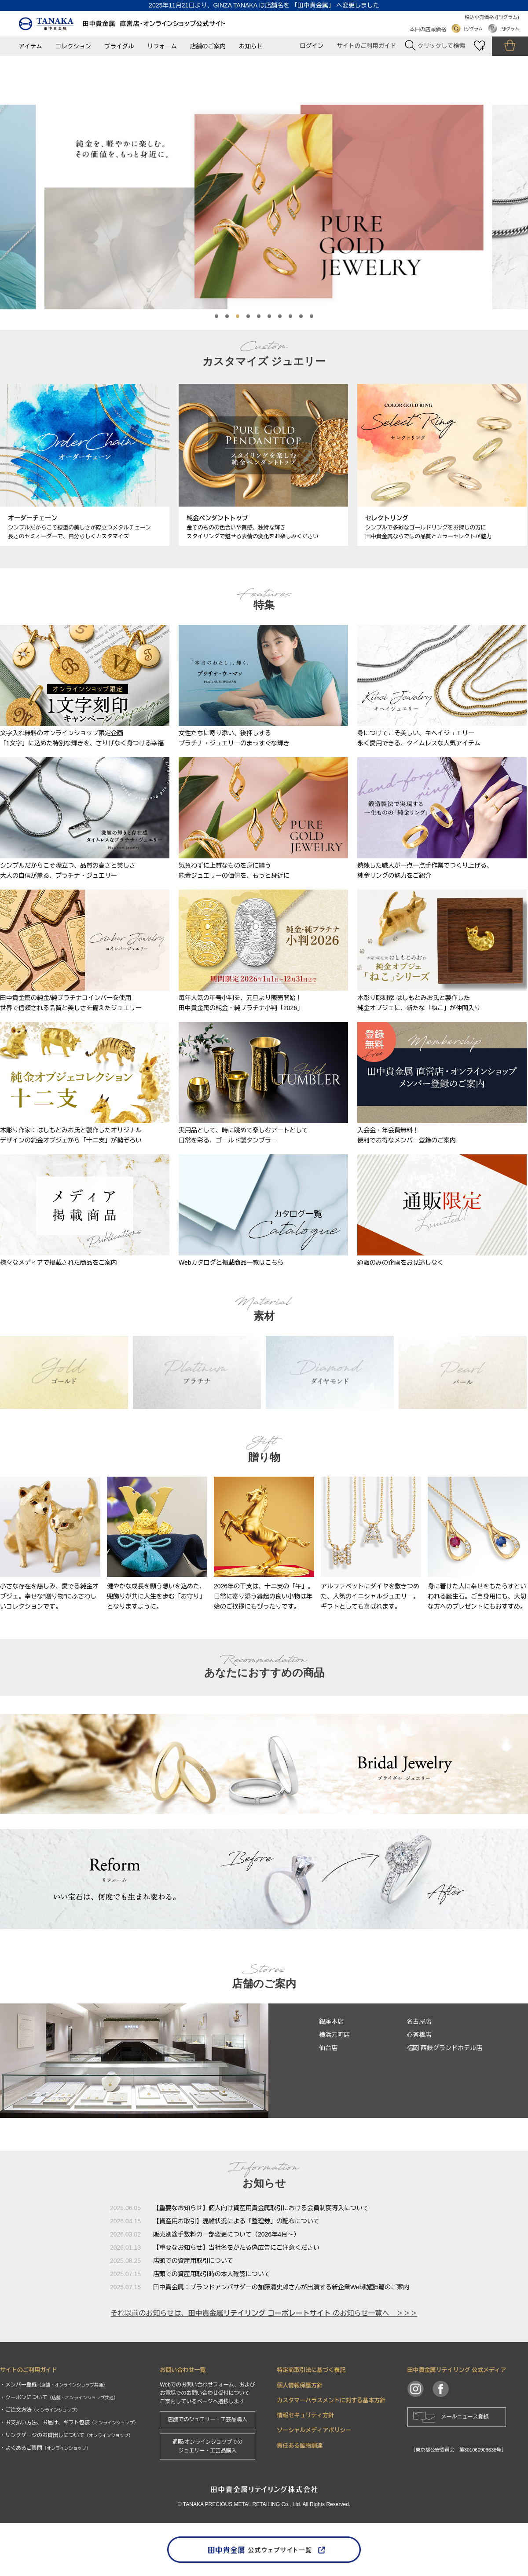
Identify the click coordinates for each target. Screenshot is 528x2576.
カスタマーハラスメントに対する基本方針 (331, 2400)
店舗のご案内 (208, 46)
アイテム (30, 46)
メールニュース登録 (465, 2417)
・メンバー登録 (53, 2385)
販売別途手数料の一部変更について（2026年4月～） (226, 2234)
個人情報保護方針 (300, 2385)
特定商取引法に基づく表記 (311, 2370)
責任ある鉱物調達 (300, 2445)
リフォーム (162, 46)
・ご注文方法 (40, 2410)
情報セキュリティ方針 (305, 2415)
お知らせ (251, 46)
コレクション (73, 46)
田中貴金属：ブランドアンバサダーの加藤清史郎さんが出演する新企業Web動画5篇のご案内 (281, 2287)
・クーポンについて (59, 2397)
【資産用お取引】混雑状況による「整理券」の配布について (236, 2221)
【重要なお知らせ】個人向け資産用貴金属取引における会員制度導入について (261, 2207)
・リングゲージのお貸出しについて (66, 2435)
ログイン (311, 46)
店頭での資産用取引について (193, 2260)
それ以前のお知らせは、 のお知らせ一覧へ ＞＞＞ (264, 2313)
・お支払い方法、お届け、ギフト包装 (69, 2422)
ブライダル (119, 46)
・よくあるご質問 (45, 2448)
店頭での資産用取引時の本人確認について (211, 2273)
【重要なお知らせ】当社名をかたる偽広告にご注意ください (236, 2247)
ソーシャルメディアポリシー (314, 2430)
